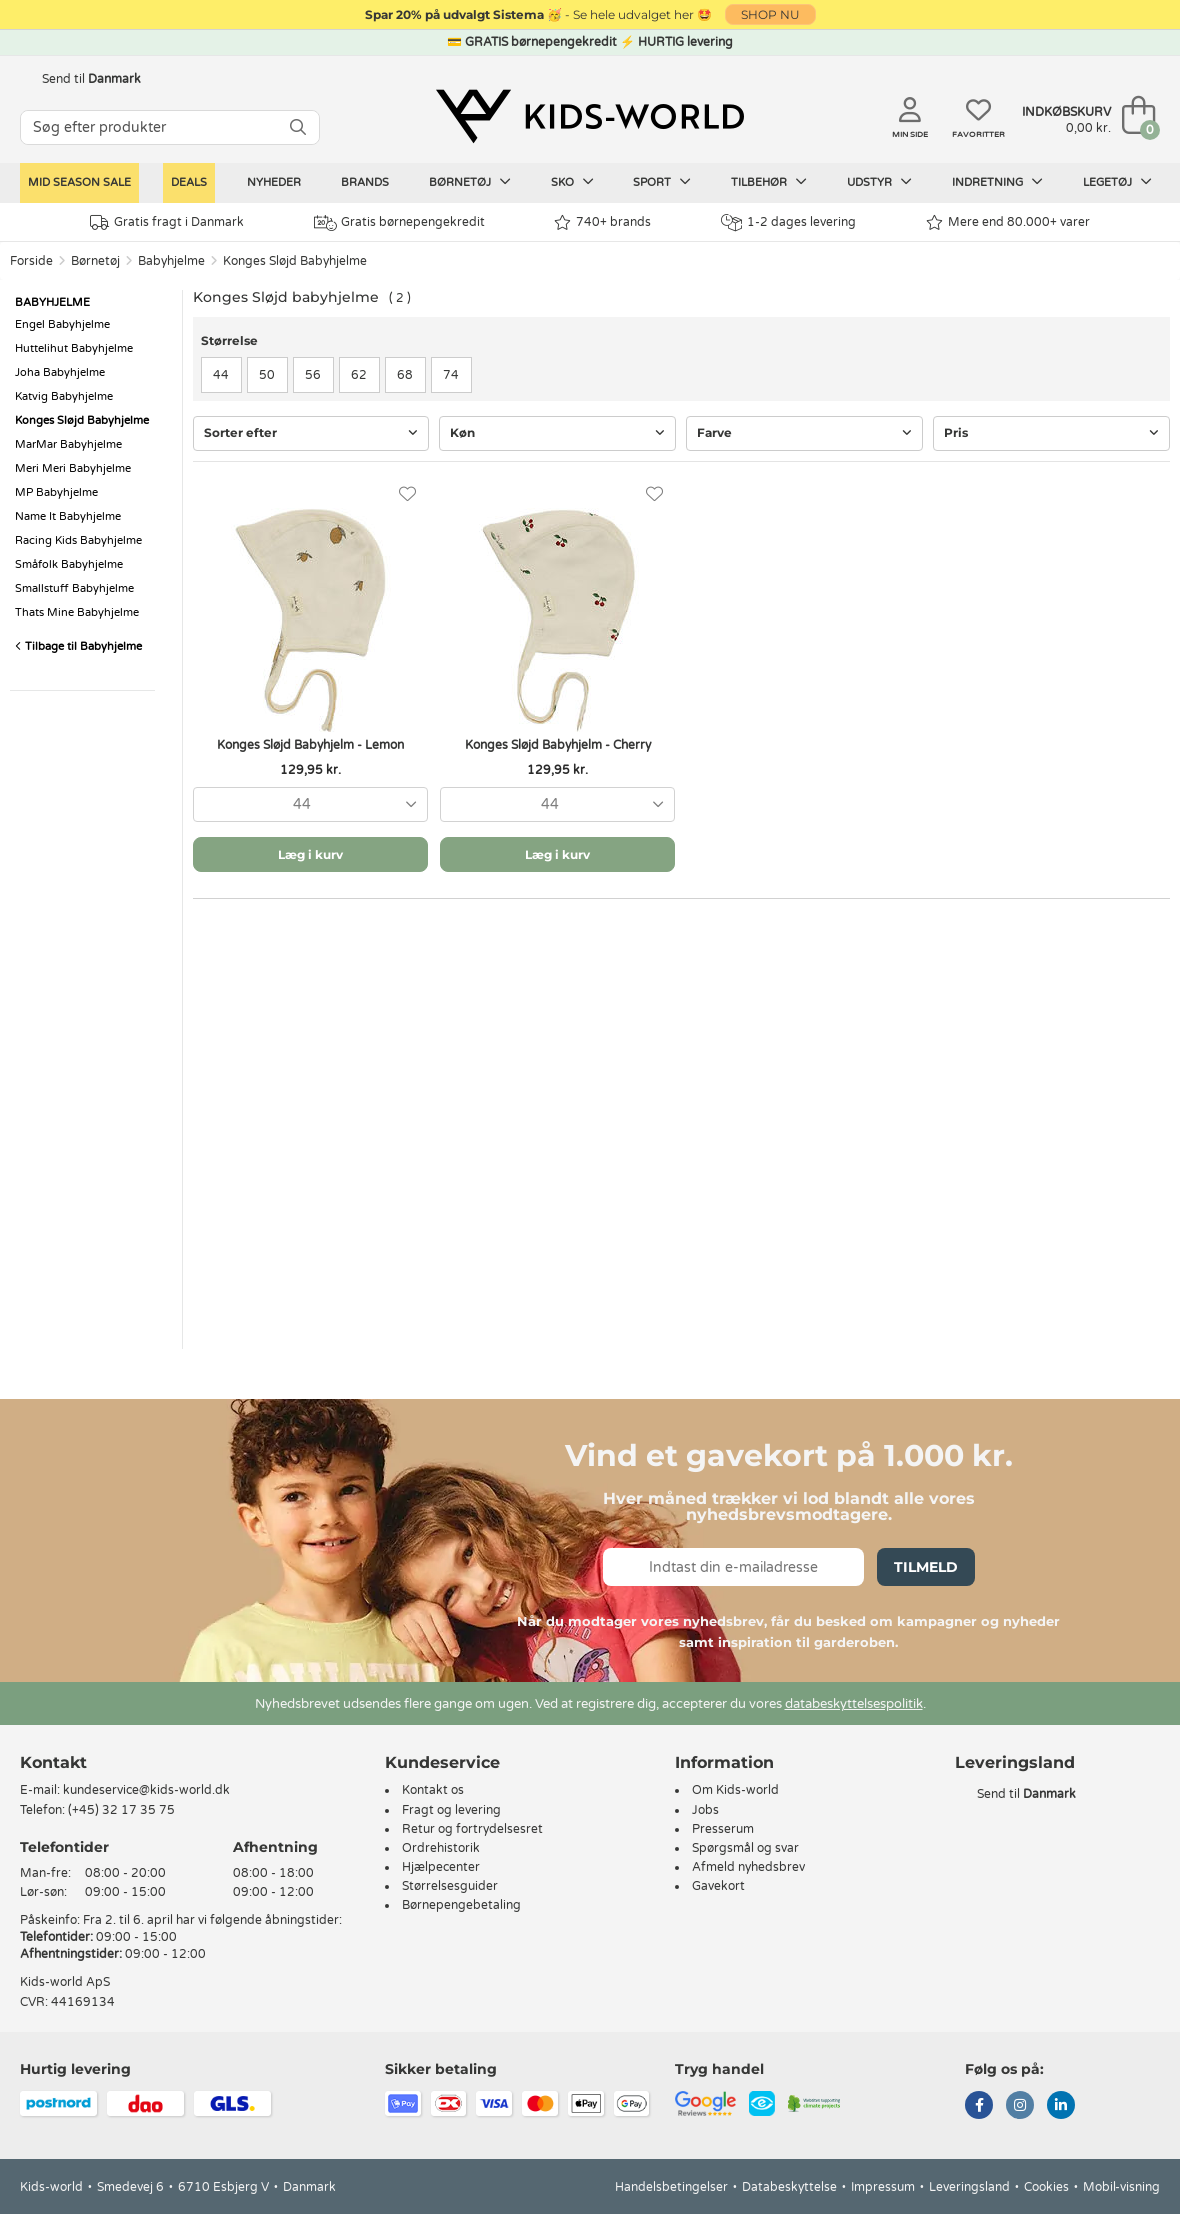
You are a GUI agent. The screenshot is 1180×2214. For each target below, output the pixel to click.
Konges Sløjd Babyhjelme (295, 261)
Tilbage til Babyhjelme (78, 646)
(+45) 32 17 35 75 (121, 1810)
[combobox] (310, 804)
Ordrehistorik (441, 1848)
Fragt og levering (451, 1810)
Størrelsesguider (450, 1886)
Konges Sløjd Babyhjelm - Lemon (310, 745)
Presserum (723, 1829)
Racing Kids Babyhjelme (78, 540)
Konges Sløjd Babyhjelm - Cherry (558, 745)
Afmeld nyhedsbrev (748, 1867)
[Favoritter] (407, 494)
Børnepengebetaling (461, 1905)
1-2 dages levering (788, 222)
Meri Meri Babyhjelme (73, 468)
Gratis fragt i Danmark (167, 222)
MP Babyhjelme (56, 492)
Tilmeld (926, 1567)
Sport (662, 182)
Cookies (1046, 2187)
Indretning (997, 182)
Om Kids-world (735, 1790)
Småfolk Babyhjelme (69, 564)
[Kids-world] (590, 117)
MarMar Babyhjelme (68, 444)
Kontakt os (433, 1790)
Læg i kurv (310, 854)
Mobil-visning (1121, 2187)
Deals (189, 182)
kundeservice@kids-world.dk (146, 1790)
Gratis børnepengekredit (399, 223)
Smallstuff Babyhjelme (74, 588)
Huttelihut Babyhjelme (74, 348)
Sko (572, 182)
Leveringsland (969, 2187)
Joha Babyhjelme (60, 372)
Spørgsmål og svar (745, 1848)
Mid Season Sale (79, 182)
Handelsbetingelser (671, 2187)
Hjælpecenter (441, 1867)
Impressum (883, 2187)
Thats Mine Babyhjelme (77, 612)
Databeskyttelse (789, 2187)
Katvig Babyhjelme (64, 396)
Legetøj (1117, 182)
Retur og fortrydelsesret (472, 1829)
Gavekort (718, 1886)
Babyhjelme (171, 261)
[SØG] (298, 127)
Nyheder (274, 182)
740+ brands (602, 222)
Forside (31, 261)
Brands (365, 182)
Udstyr (879, 182)
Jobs (705, 1810)
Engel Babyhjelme (62, 324)
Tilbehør (769, 182)
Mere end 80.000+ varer (1008, 222)
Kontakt (53, 1762)
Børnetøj (470, 182)
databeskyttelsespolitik (854, 1704)
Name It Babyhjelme (68, 516)
